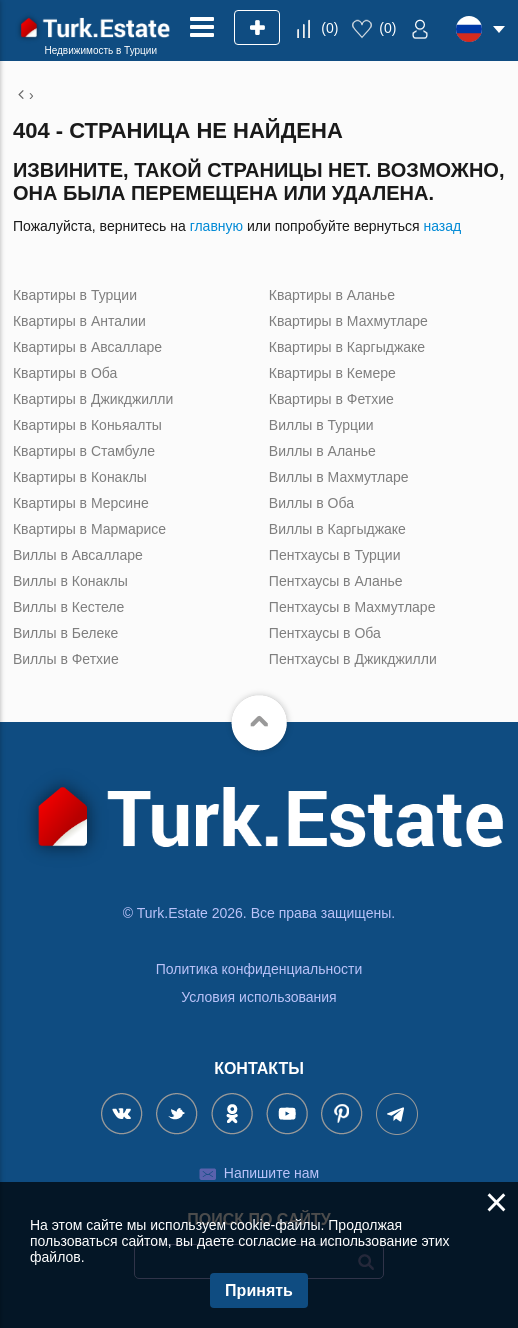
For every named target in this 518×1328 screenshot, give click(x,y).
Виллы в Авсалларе (78, 555)
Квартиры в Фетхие (331, 399)
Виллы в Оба (311, 503)
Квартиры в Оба (65, 373)
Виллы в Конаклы (70, 581)
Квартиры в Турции (75, 295)
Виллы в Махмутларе (339, 477)
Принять (259, 1290)
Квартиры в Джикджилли (93, 399)
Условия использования (258, 997)
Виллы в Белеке (65, 633)
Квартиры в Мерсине (81, 503)
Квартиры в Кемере (332, 373)
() (329, 28)
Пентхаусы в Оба (325, 633)
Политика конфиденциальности (259, 969)
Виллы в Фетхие (66, 659)
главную (216, 226)
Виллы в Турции (321, 425)
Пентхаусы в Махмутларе (352, 607)
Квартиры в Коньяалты (87, 425)
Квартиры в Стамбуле (84, 451)
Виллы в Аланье (322, 451)
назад (442, 226)
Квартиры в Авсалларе (87, 347)
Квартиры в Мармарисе (89, 529)
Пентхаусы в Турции (335, 555)
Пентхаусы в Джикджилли (353, 659)
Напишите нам (271, 1173)
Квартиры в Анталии (79, 321)
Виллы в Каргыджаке (337, 529)
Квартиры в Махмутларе (348, 321)
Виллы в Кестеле (68, 607)
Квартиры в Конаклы (80, 477)
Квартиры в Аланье (332, 295)
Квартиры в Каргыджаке (347, 347)
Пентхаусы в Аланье (336, 581)
